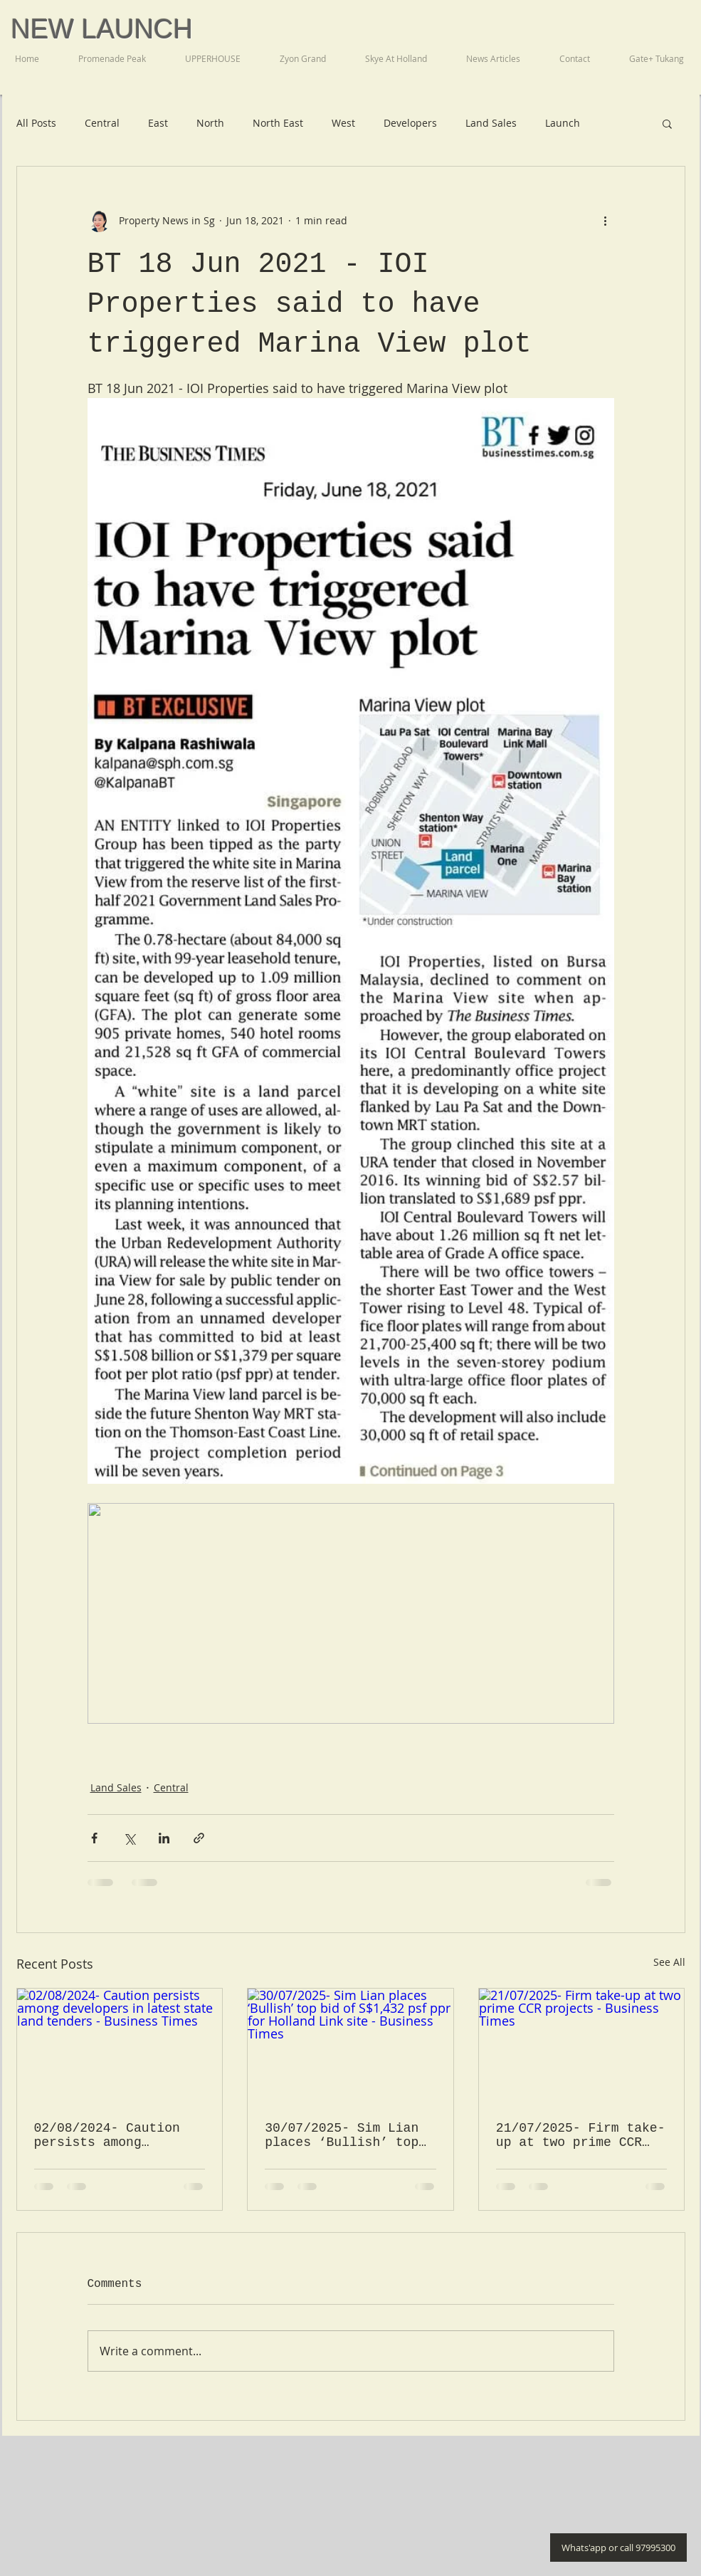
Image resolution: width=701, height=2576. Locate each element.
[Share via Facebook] (94, 1838)
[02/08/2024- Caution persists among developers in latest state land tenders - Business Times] (120, 2046)
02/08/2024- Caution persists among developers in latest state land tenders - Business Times (111, 2135)
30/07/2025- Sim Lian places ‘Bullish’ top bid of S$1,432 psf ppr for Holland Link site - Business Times (349, 2135)
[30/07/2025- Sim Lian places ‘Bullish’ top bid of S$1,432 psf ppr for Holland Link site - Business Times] (350, 2046)
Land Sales (491, 123)
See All (669, 1962)
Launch (562, 123)
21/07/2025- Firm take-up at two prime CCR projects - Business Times (580, 2135)
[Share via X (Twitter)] (129, 1838)
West (343, 123)
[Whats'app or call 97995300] (618, 2547)
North (210, 123)
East (158, 123)
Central (102, 123)
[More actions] (605, 220)
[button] (667, 123)
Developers (410, 123)
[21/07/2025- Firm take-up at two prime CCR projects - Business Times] (582, 2046)
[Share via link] (199, 1838)
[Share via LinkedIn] (164, 1838)
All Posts (36, 123)
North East (278, 123)
